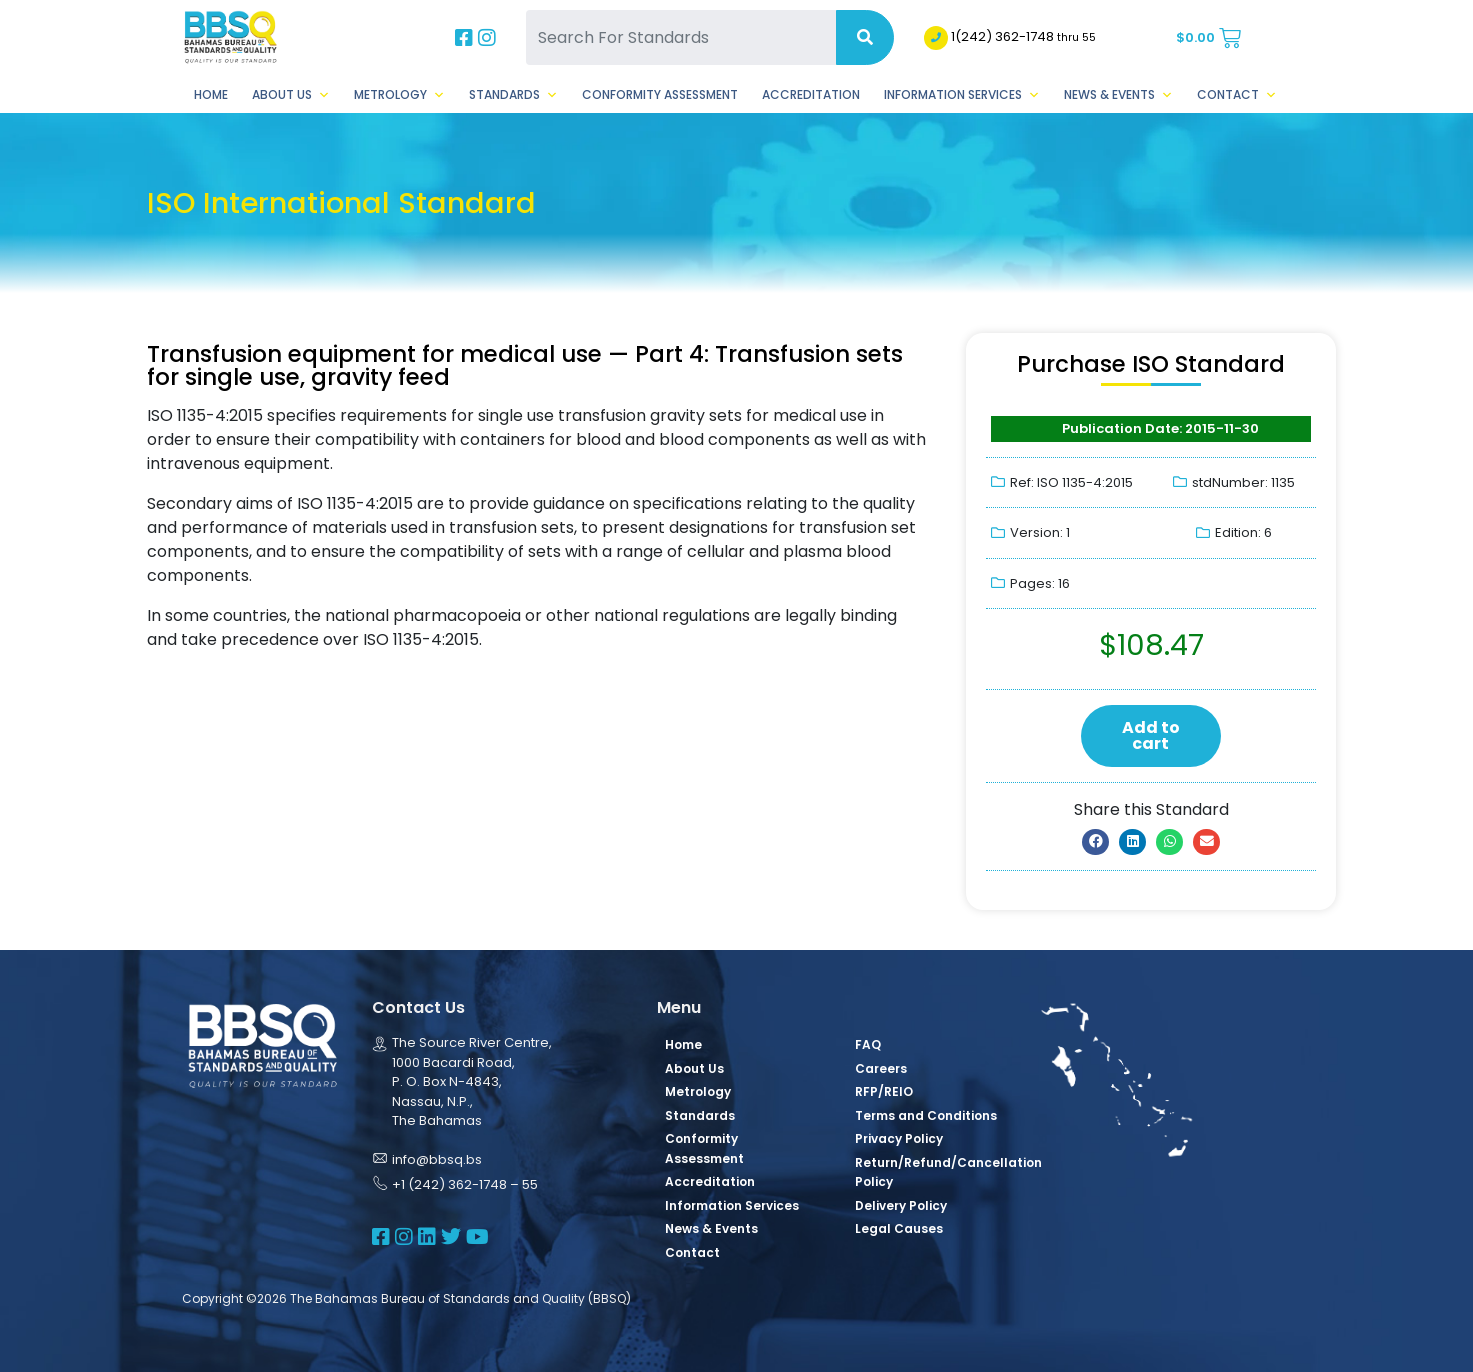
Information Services (962, 95)
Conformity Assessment (660, 94)
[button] (1095, 842)
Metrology (399, 95)
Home (211, 94)
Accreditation (811, 94)
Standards (513, 95)
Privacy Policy (899, 1138)
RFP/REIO (884, 1091)
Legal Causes (899, 1228)
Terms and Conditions (926, 1115)
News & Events (1118, 95)
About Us (291, 95)
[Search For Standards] (681, 37)
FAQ (868, 1044)
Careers (881, 1068)
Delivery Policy (901, 1205)
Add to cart (1151, 735)
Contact (1237, 95)
